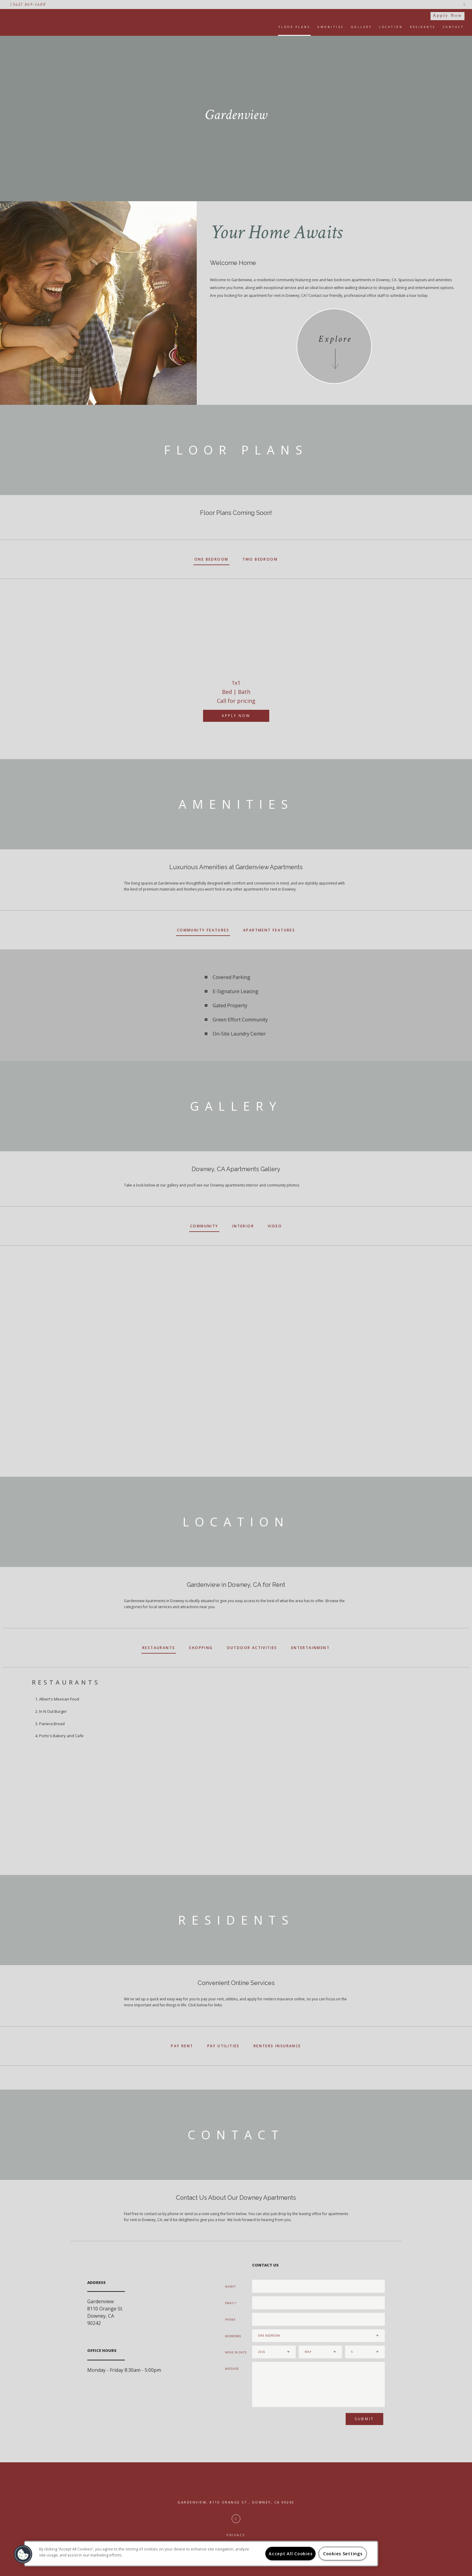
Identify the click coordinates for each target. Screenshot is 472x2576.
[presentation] (284, 2421)
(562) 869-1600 (28, 4)
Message (232, 2369)
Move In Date (236, 2352)
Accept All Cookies (290, 2553)
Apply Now (447, 15)
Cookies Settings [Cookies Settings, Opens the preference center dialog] (342, 2553)
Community (204, 1226)
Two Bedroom (260, 559)
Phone (230, 2320)
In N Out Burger (53, 1711)
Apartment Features (269, 930)
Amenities (330, 27)
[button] (23, 2554)
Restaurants (158, 1647)
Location (391, 27)
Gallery (361, 27)
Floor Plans (294, 27)
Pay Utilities (223, 2045)
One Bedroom (211, 559)
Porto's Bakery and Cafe (61, 1735)
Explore (334, 339)
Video (275, 1226)
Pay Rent (182, 2045)
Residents (423, 27)
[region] (201, 2553)
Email (230, 2303)
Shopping (201, 1647)
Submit (364, 2418)
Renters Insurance (277, 2045)
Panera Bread (52, 1723)
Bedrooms (233, 2336)
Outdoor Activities (252, 1647)
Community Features (203, 930)
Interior (243, 1226)
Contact (453, 27)
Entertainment (310, 1647)
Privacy (236, 2535)
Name (229, 2286)
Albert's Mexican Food (59, 1699)
